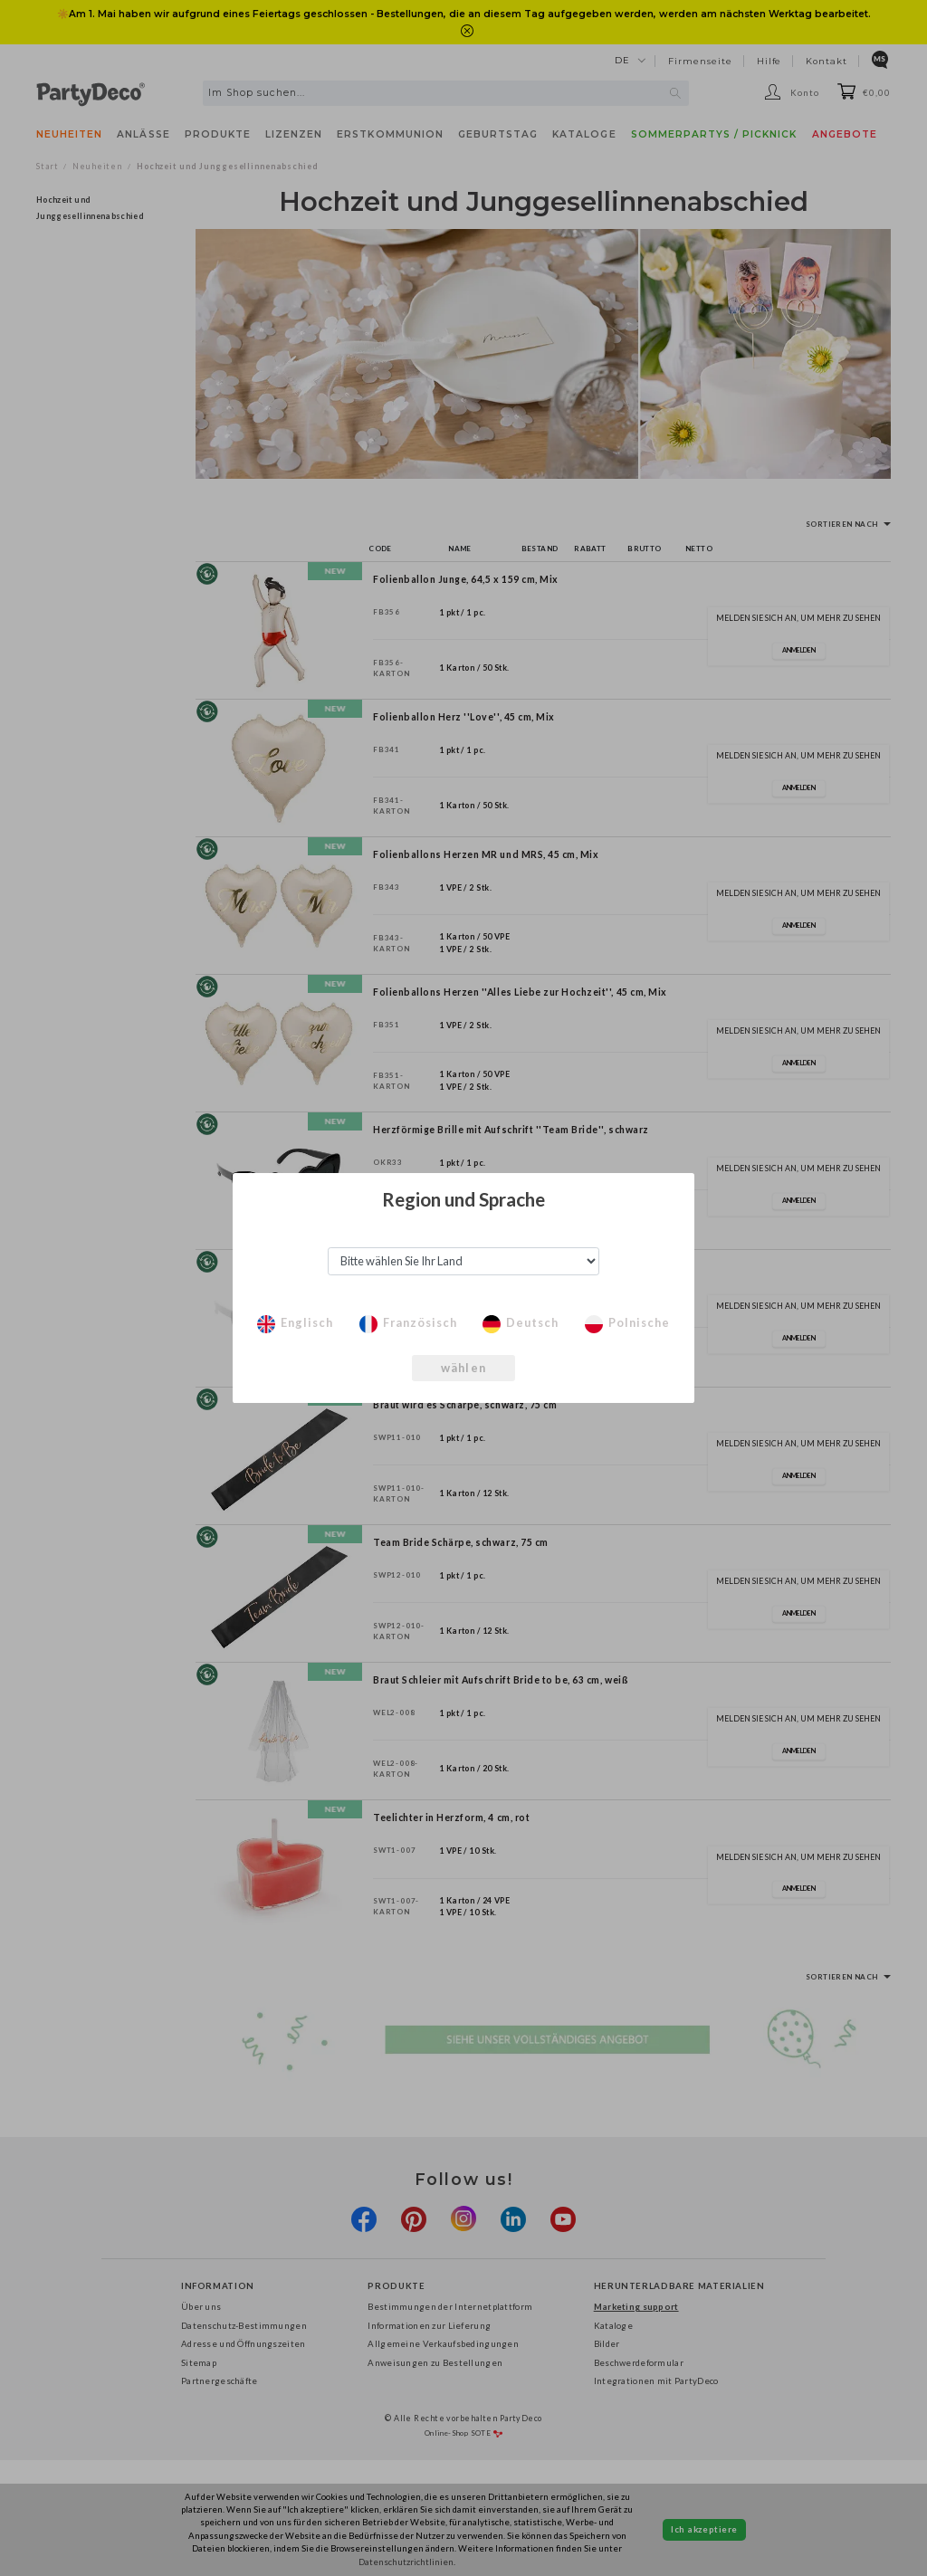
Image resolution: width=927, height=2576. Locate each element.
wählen (463, 1367)
